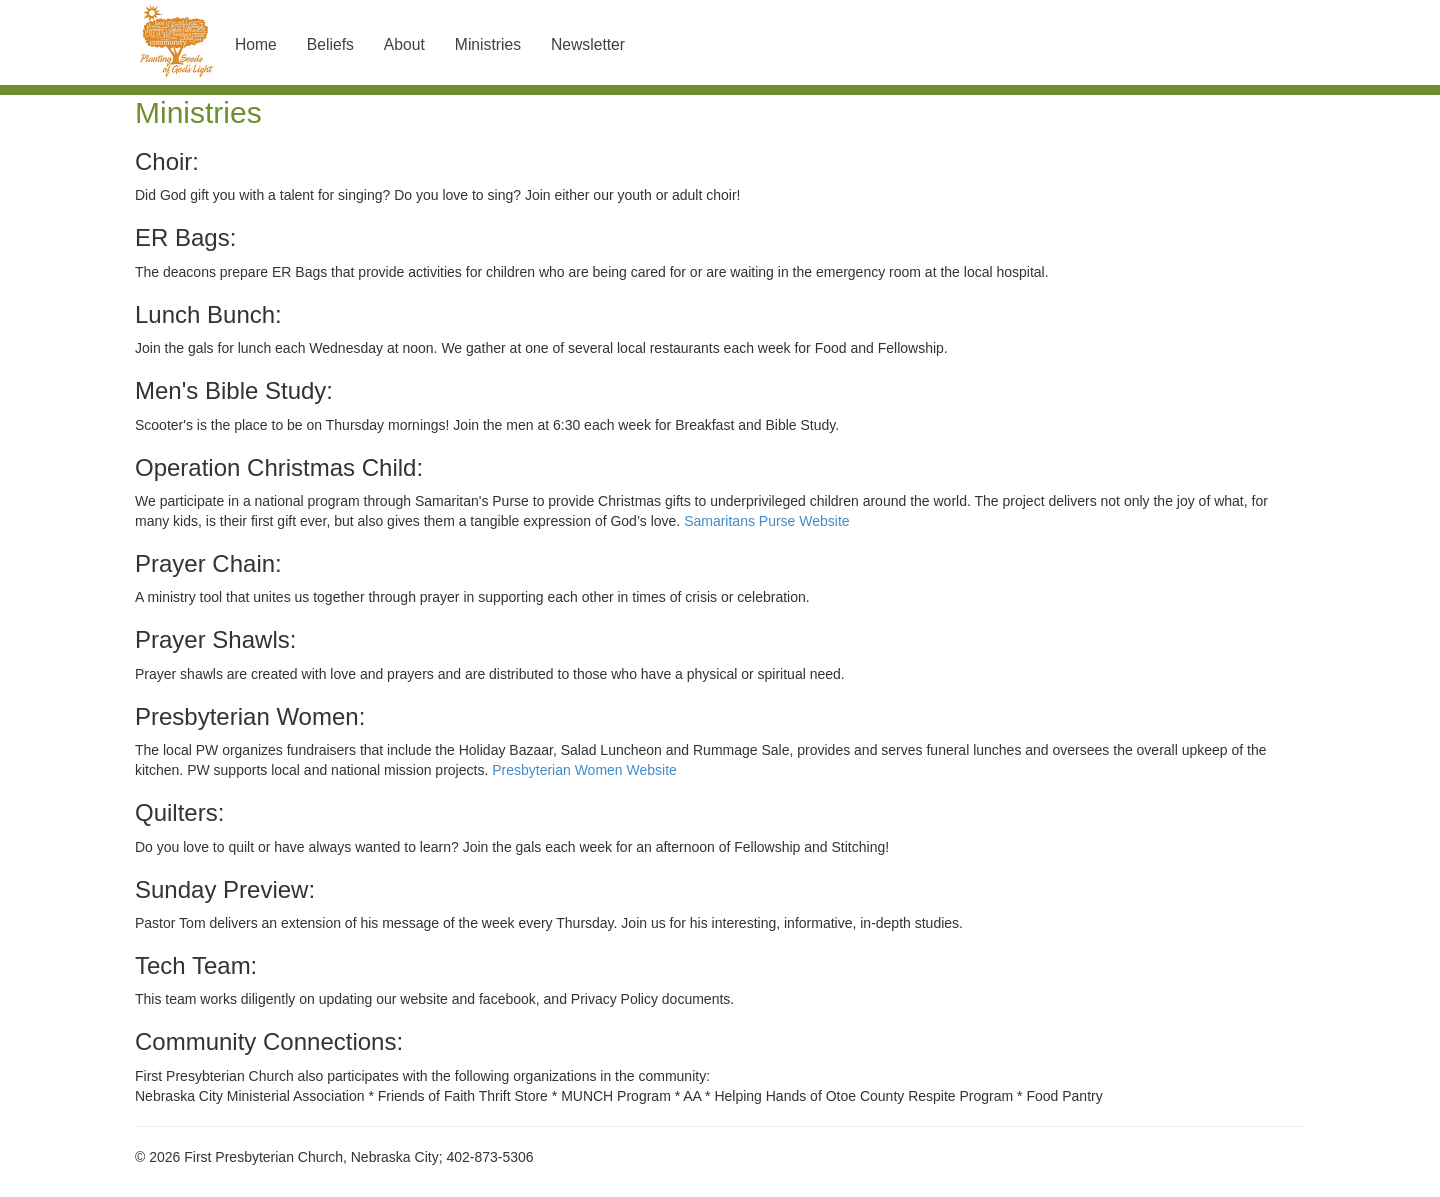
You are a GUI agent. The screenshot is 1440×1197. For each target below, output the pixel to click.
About (404, 44)
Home (256, 44)
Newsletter (588, 44)
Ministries (488, 44)
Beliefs (330, 44)
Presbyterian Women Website (584, 770)
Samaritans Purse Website (766, 521)
